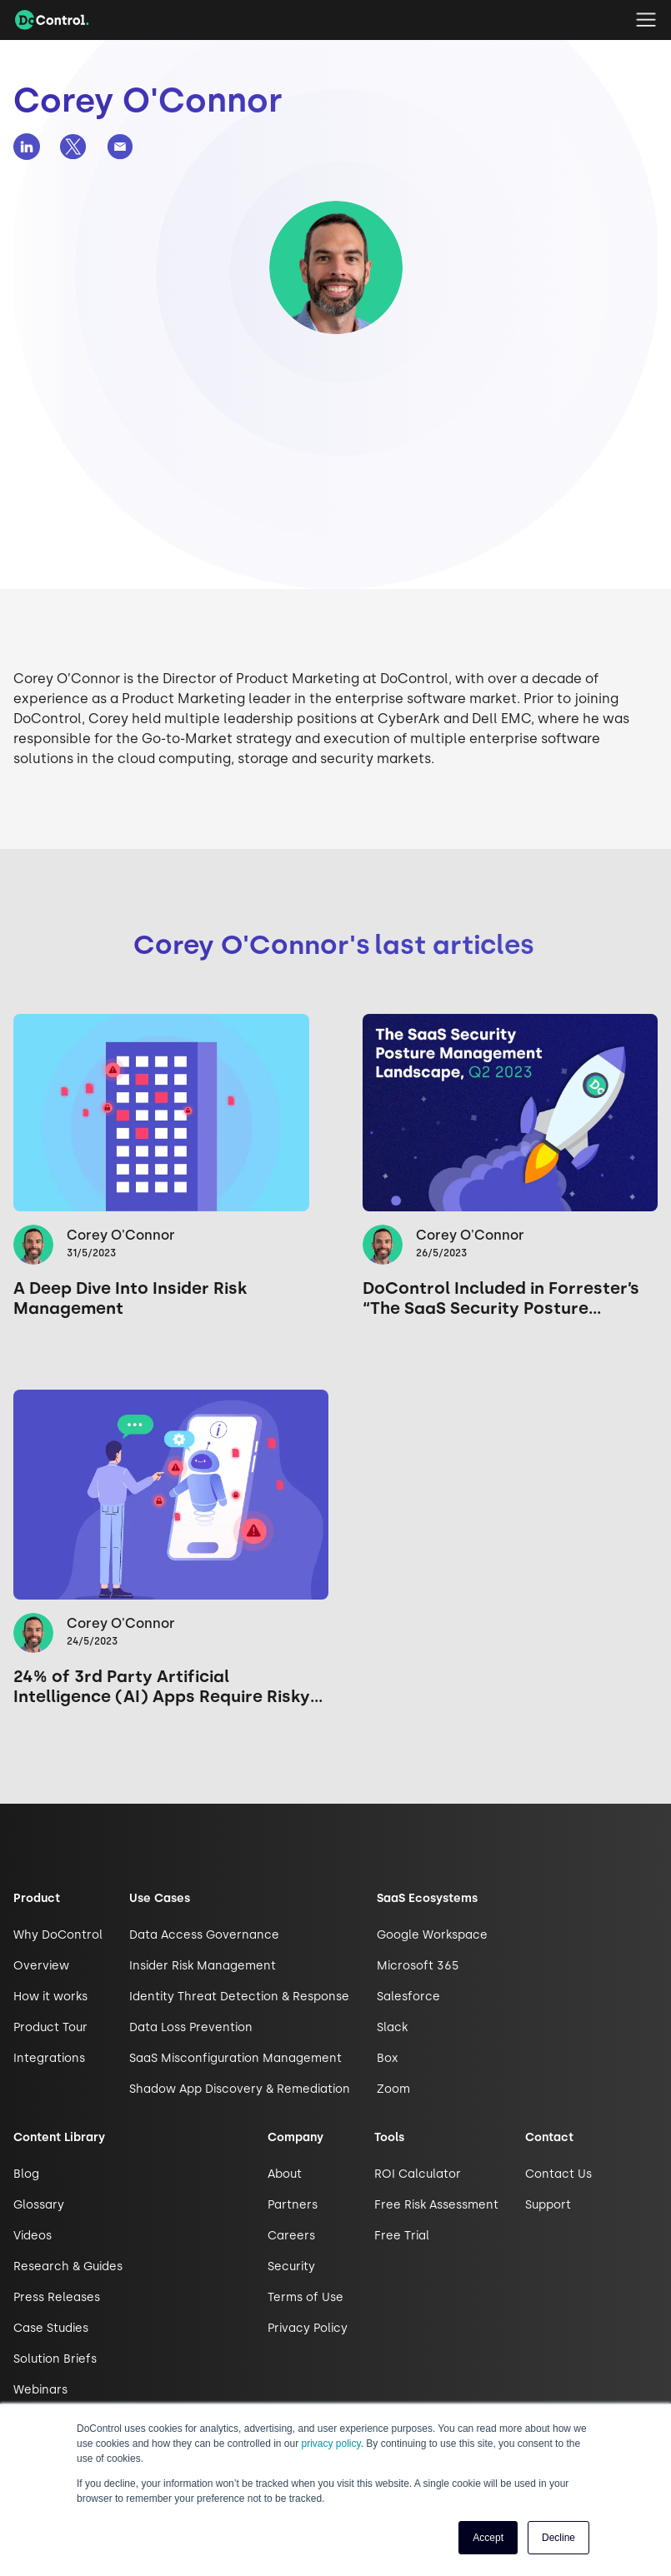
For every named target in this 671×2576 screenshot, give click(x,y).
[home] (52, 20)
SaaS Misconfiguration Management (235, 2058)
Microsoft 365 (418, 1966)
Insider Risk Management (202, 1966)
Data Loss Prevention (191, 2027)
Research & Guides (68, 2266)
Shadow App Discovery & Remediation (239, 2089)
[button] (646, 20)
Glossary (38, 2205)
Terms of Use (305, 2297)
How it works (50, 1996)
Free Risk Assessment (436, 2205)
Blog (26, 2174)
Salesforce (408, 1996)
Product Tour (50, 2027)
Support (548, 2205)
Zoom (393, 2089)
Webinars (40, 2390)
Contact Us (558, 2174)
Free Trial (401, 2236)
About (285, 2174)
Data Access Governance (204, 1935)
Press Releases (56, 2297)
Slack (392, 2027)
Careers (291, 2236)
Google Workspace (432, 1935)
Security (291, 2266)
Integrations (49, 2058)
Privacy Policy (308, 2328)
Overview (41, 1966)
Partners (293, 2205)
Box (387, 2058)
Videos (32, 2236)
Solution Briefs (55, 2359)
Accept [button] (488, 2538)
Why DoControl (58, 1935)
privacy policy (331, 2443)
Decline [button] (558, 2538)
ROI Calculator (417, 2174)
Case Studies (50, 2328)
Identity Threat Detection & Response (239, 1996)
